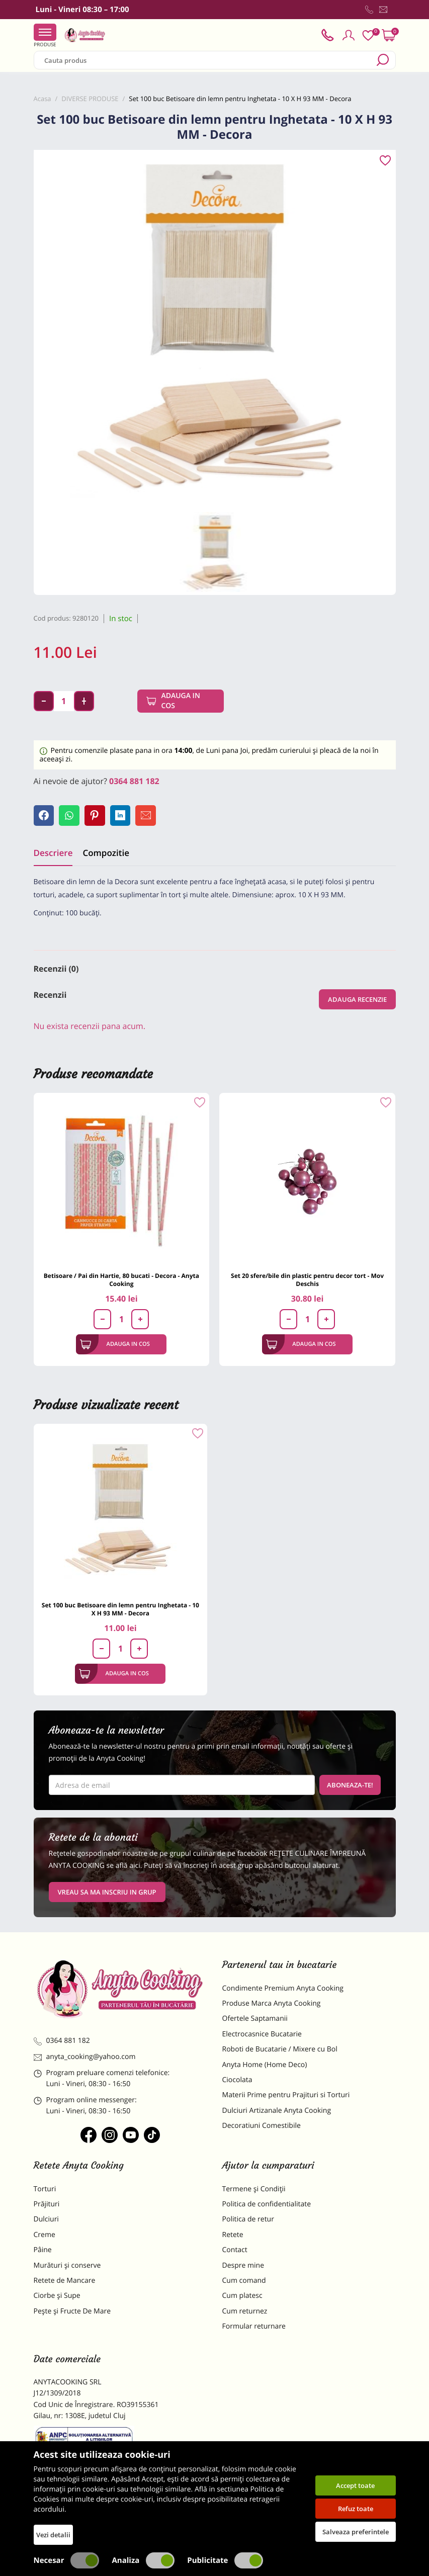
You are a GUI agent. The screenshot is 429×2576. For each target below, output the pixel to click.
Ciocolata (237, 2082)
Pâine (43, 2252)
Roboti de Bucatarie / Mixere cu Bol (279, 2051)
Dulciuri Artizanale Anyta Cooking (276, 2112)
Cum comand (244, 2282)
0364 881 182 (134, 781)
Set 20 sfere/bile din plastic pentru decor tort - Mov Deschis (307, 1282)
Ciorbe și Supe (57, 2298)
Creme (44, 2237)
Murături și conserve (67, 2267)
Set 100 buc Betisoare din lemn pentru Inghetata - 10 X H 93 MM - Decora (120, 1611)
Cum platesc (242, 2298)
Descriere (53, 855)
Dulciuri (46, 2221)
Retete (232, 2237)
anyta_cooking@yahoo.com (85, 2059)
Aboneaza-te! (350, 1786)
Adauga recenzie (357, 1001)
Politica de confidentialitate (266, 2206)
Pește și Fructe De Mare (72, 2313)
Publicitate (225, 2560)
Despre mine (243, 2267)
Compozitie (105, 855)
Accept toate (355, 2485)
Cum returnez (245, 2313)
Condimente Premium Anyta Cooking (283, 1990)
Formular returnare (254, 2328)
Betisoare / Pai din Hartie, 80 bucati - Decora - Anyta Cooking (121, 1282)
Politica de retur (248, 2221)
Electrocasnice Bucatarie (262, 2036)
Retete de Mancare (65, 2282)
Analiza (143, 2560)
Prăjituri (47, 2206)
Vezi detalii (53, 2534)
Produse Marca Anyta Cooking (271, 2005)
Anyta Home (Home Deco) (264, 2067)
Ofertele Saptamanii (255, 2021)
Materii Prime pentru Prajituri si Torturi (286, 2097)
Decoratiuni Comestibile (261, 2127)
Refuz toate (355, 2508)
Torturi (45, 2191)
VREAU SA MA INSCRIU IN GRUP (107, 1894)
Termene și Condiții (254, 2191)
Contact (234, 2252)
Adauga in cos (181, 701)
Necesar (67, 2560)
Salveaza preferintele (355, 2531)
